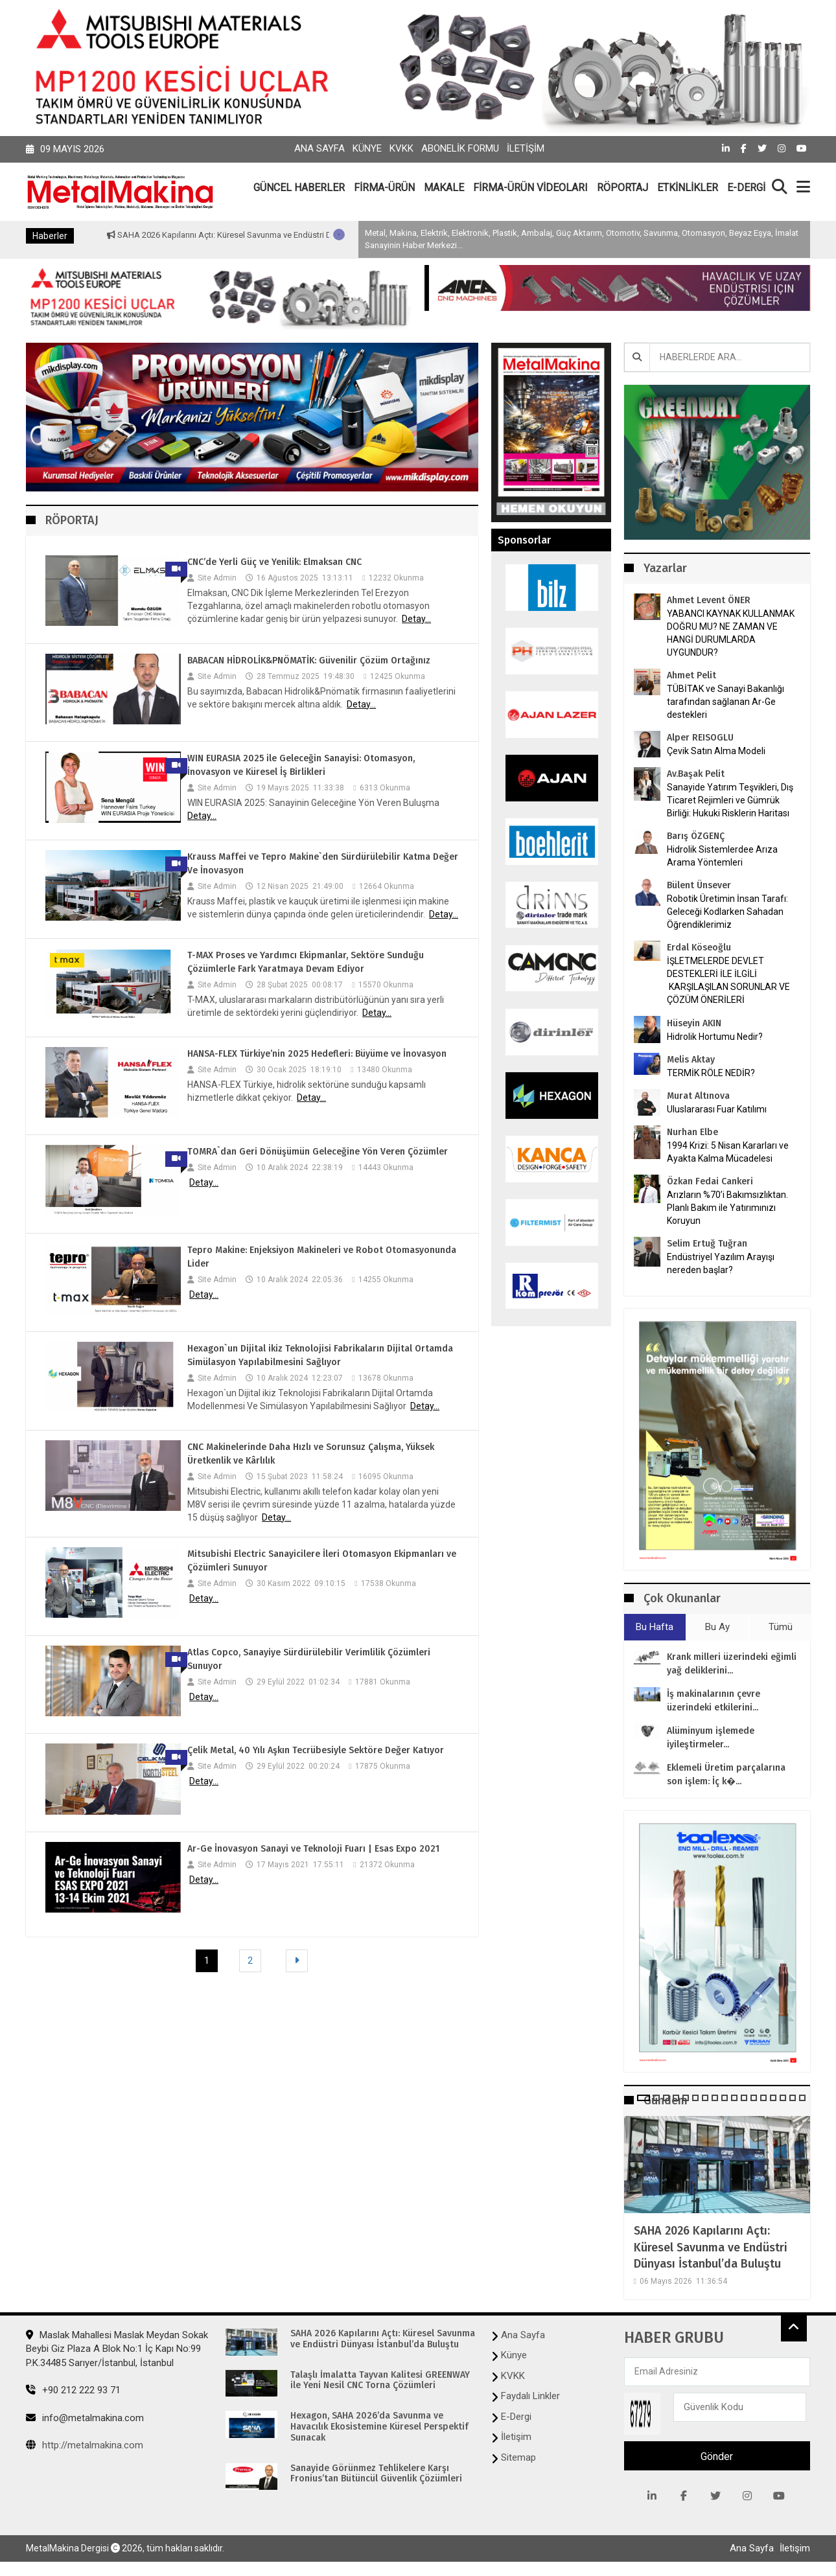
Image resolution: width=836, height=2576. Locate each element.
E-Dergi (516, 2416)
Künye (367, 148)
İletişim (525, 148)
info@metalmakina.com (85, 2418)
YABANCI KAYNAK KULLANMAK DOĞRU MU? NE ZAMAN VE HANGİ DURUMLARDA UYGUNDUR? (731, 633)
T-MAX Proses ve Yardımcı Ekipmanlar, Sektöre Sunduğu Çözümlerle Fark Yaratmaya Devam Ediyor (305, 962)
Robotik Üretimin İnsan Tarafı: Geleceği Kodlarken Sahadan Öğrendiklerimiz (727, 911)
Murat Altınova (698, 1095)
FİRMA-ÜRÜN (384, 187)
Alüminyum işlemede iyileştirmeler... (710, 1737)
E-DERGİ (746, 187)
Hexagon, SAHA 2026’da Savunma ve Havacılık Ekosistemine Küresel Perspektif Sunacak (379, 2427)
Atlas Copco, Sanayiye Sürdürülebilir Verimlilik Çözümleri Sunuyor (308, 1659)
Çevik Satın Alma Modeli (716, 751)
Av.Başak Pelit (696, 773)
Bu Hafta (654, 1627)
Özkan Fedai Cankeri (710, 1181)
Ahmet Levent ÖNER (708, 600)
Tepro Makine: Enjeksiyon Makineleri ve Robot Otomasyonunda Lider (321, 1257)
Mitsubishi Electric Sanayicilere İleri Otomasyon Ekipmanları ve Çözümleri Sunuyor (321, 1560)
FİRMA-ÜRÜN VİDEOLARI (530, 187)
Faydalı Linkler (530, 2396)
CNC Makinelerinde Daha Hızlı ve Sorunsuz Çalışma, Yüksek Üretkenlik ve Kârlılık (310, 1454)
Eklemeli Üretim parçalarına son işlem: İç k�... (726, 1774)
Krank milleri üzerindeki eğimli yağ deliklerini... (731, 1663)
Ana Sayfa (319, 148)
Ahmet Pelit (691, 675)
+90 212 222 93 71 (73, 2390)
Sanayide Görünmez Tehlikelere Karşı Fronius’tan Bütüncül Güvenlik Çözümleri (376, 2474)
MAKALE (444, 187)
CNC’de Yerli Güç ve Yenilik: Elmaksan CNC (274, 562)
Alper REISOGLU (700, 737)
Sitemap (518, 2457)
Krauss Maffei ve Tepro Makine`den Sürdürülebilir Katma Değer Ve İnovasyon (322, 863)
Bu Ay (717, 1627)
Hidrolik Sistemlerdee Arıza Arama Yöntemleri (722, 856)
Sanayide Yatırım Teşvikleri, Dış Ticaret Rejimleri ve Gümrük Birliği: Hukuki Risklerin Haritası (730, 800)
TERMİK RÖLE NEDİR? (711, 1073)
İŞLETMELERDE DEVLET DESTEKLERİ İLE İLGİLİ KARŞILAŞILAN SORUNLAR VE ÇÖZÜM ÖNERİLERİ (728, 980)
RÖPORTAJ (622, 187)
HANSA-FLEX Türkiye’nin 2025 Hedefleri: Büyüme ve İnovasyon (317, 1053)
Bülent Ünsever (699, 885)
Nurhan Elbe (692, 1132)
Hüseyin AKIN (694, 1023)
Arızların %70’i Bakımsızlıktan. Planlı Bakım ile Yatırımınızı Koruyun (727, 1208)
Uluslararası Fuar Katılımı (717, 1109)
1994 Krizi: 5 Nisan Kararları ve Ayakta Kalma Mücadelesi (728, 1152)
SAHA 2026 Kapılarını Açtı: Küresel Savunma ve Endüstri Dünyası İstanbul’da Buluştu (318, 235)
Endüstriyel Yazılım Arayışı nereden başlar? (720, 1263)
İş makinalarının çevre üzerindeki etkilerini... (713, 1700)
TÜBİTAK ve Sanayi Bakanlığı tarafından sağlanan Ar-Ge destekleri (725, 702)
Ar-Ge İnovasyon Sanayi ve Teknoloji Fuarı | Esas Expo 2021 (313, 1848)
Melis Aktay (691, 1059)
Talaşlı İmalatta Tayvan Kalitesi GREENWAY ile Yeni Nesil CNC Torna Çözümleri (380, 2380)
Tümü (781, 1627)
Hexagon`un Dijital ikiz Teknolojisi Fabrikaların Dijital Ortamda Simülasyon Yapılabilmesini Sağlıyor (320, 1355)
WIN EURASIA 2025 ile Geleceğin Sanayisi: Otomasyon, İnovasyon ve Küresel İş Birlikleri (301, 765)
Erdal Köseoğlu (699, 947)
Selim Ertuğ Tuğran (707, 1243)
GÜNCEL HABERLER (299, 187)
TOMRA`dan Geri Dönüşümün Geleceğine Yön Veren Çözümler (317, 1151)
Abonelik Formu (460, 148)
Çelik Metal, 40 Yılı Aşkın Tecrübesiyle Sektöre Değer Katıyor (315, 1750)
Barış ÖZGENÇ (696, 836)
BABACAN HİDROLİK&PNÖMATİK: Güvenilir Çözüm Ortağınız (308, 660)
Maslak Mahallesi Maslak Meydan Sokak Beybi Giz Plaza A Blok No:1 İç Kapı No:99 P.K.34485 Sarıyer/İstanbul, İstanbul (117, 2349)
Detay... (416, 619)
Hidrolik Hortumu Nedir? (715, 1036)
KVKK (401, 148)
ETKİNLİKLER (687, 187)
